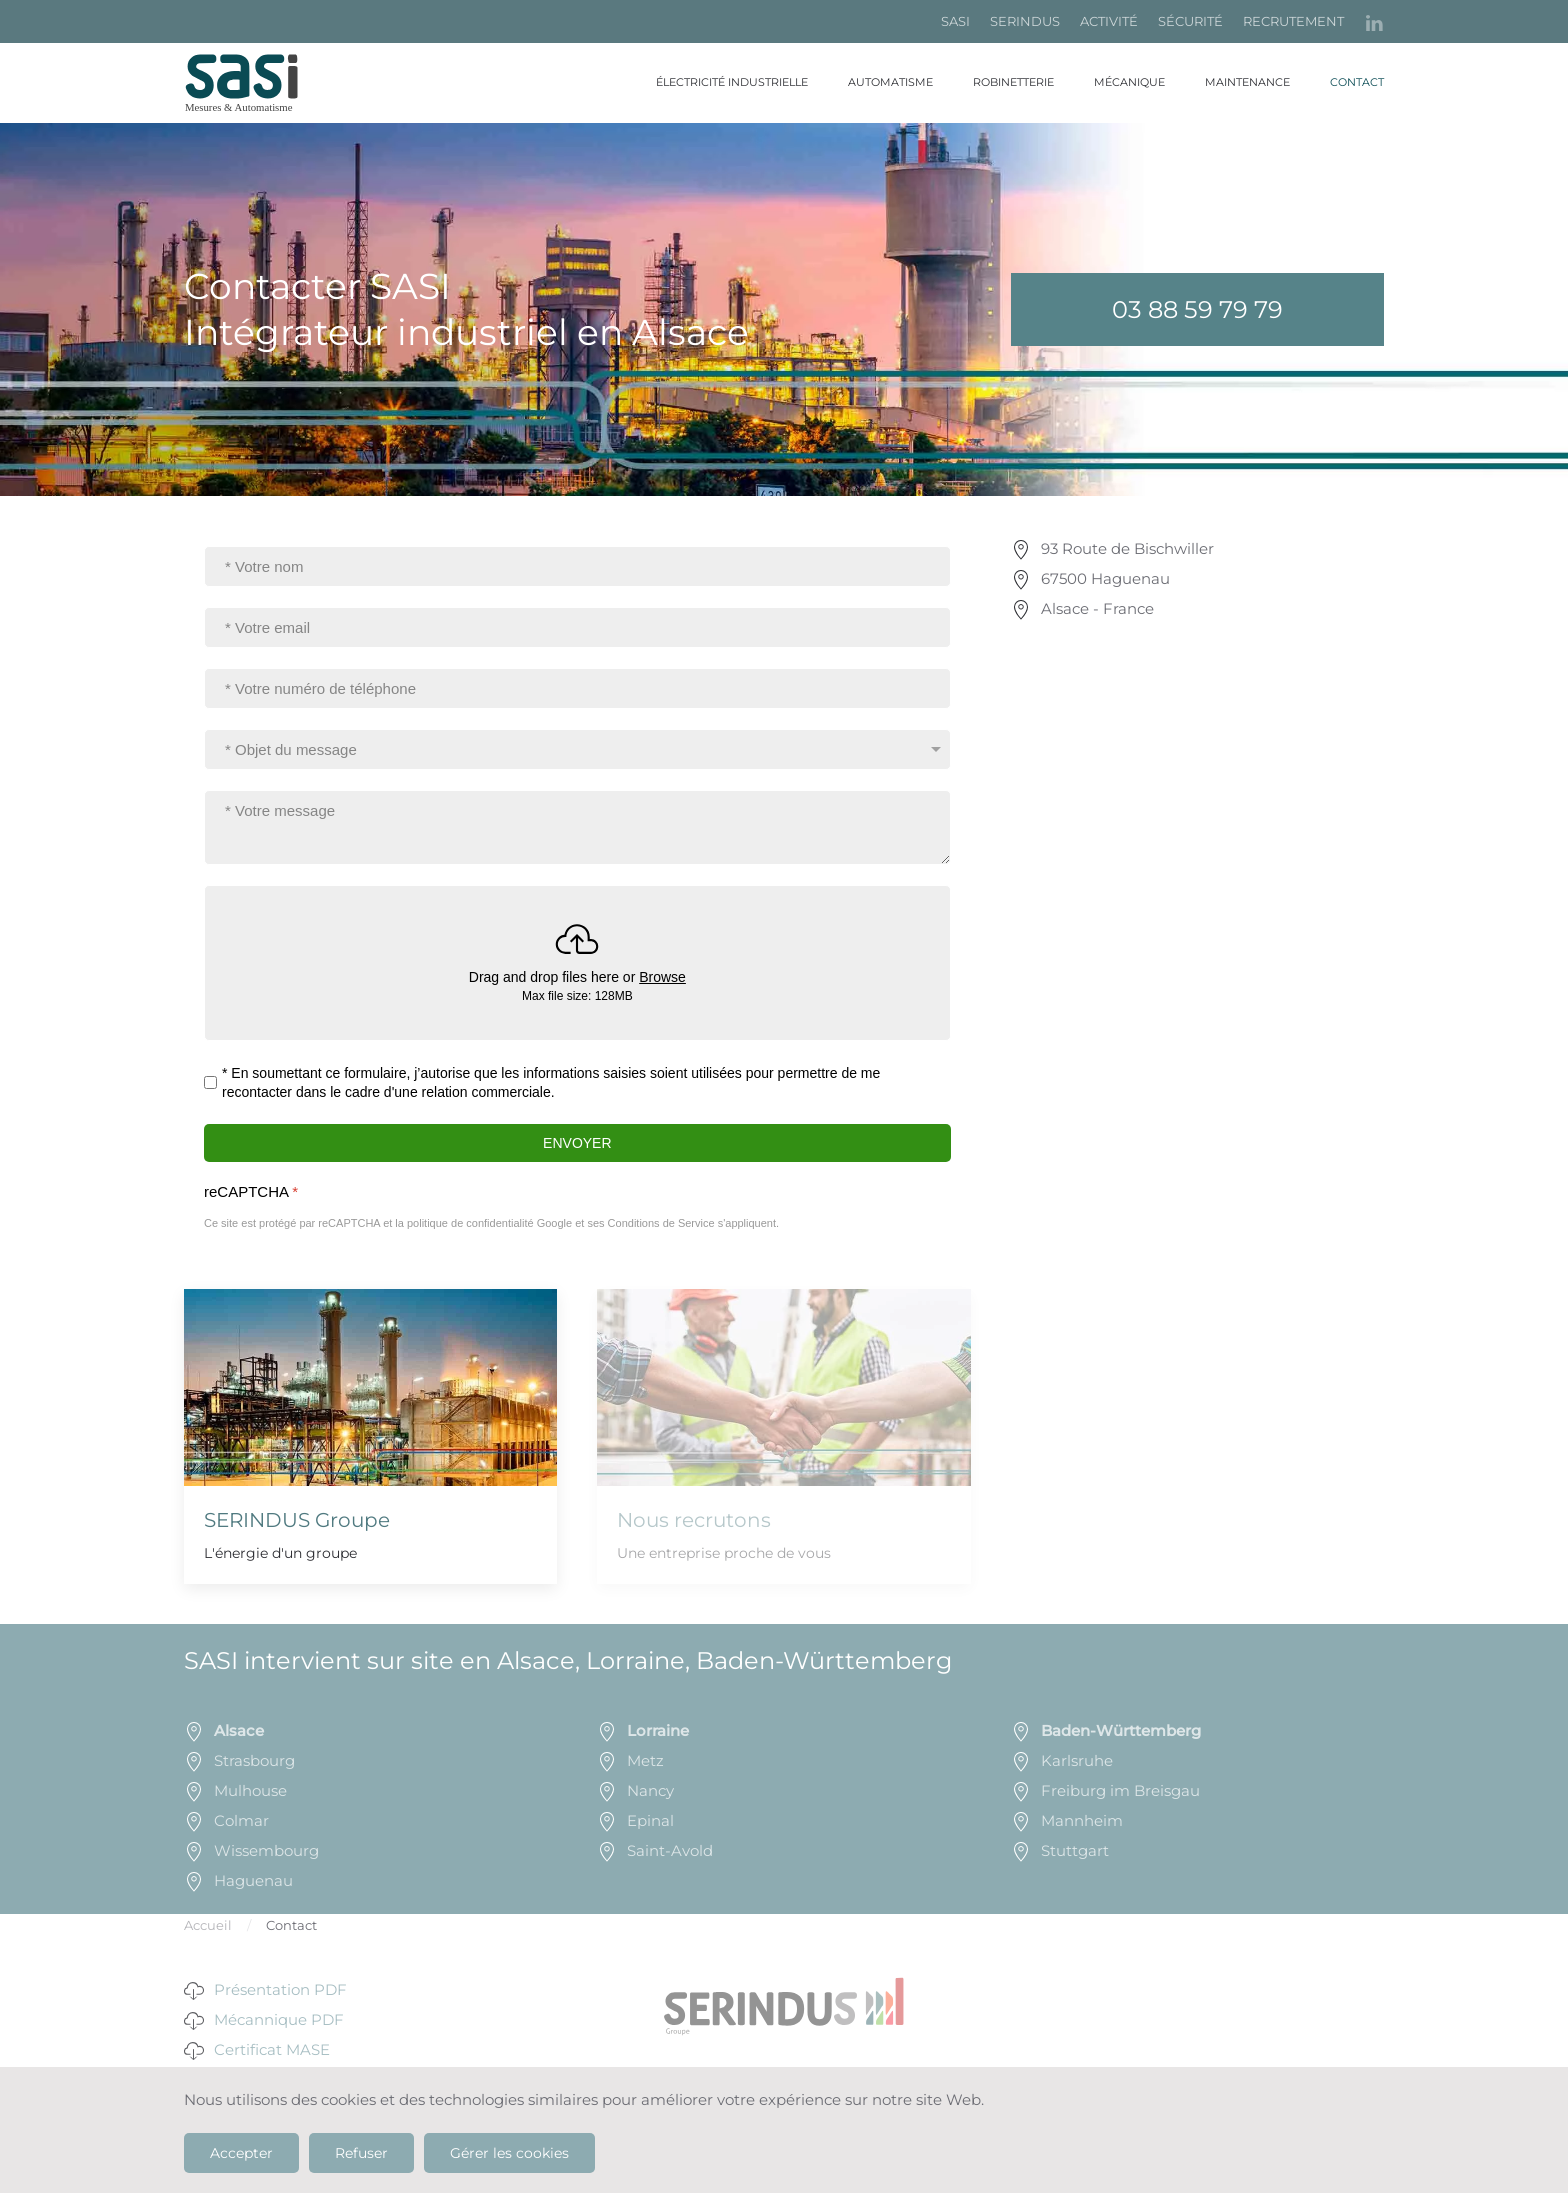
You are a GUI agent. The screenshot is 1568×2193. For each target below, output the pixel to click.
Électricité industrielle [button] (732, 82)
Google (554, 1223)
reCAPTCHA (251, 1191)
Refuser (361, 2153)
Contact (1357, 82)
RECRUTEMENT (1293, 21)
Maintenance (1247, 82)
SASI (955, 21)
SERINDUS (1025, 21)
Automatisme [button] (890, 82)
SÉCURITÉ (1190, 21)
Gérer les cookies (509, 2153)
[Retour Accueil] (254, 83)
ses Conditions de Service (650, 1223)
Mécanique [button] (1129, 82)
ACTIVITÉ (1109, 21)
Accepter (241, 2153)
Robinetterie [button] (1013, 82)
